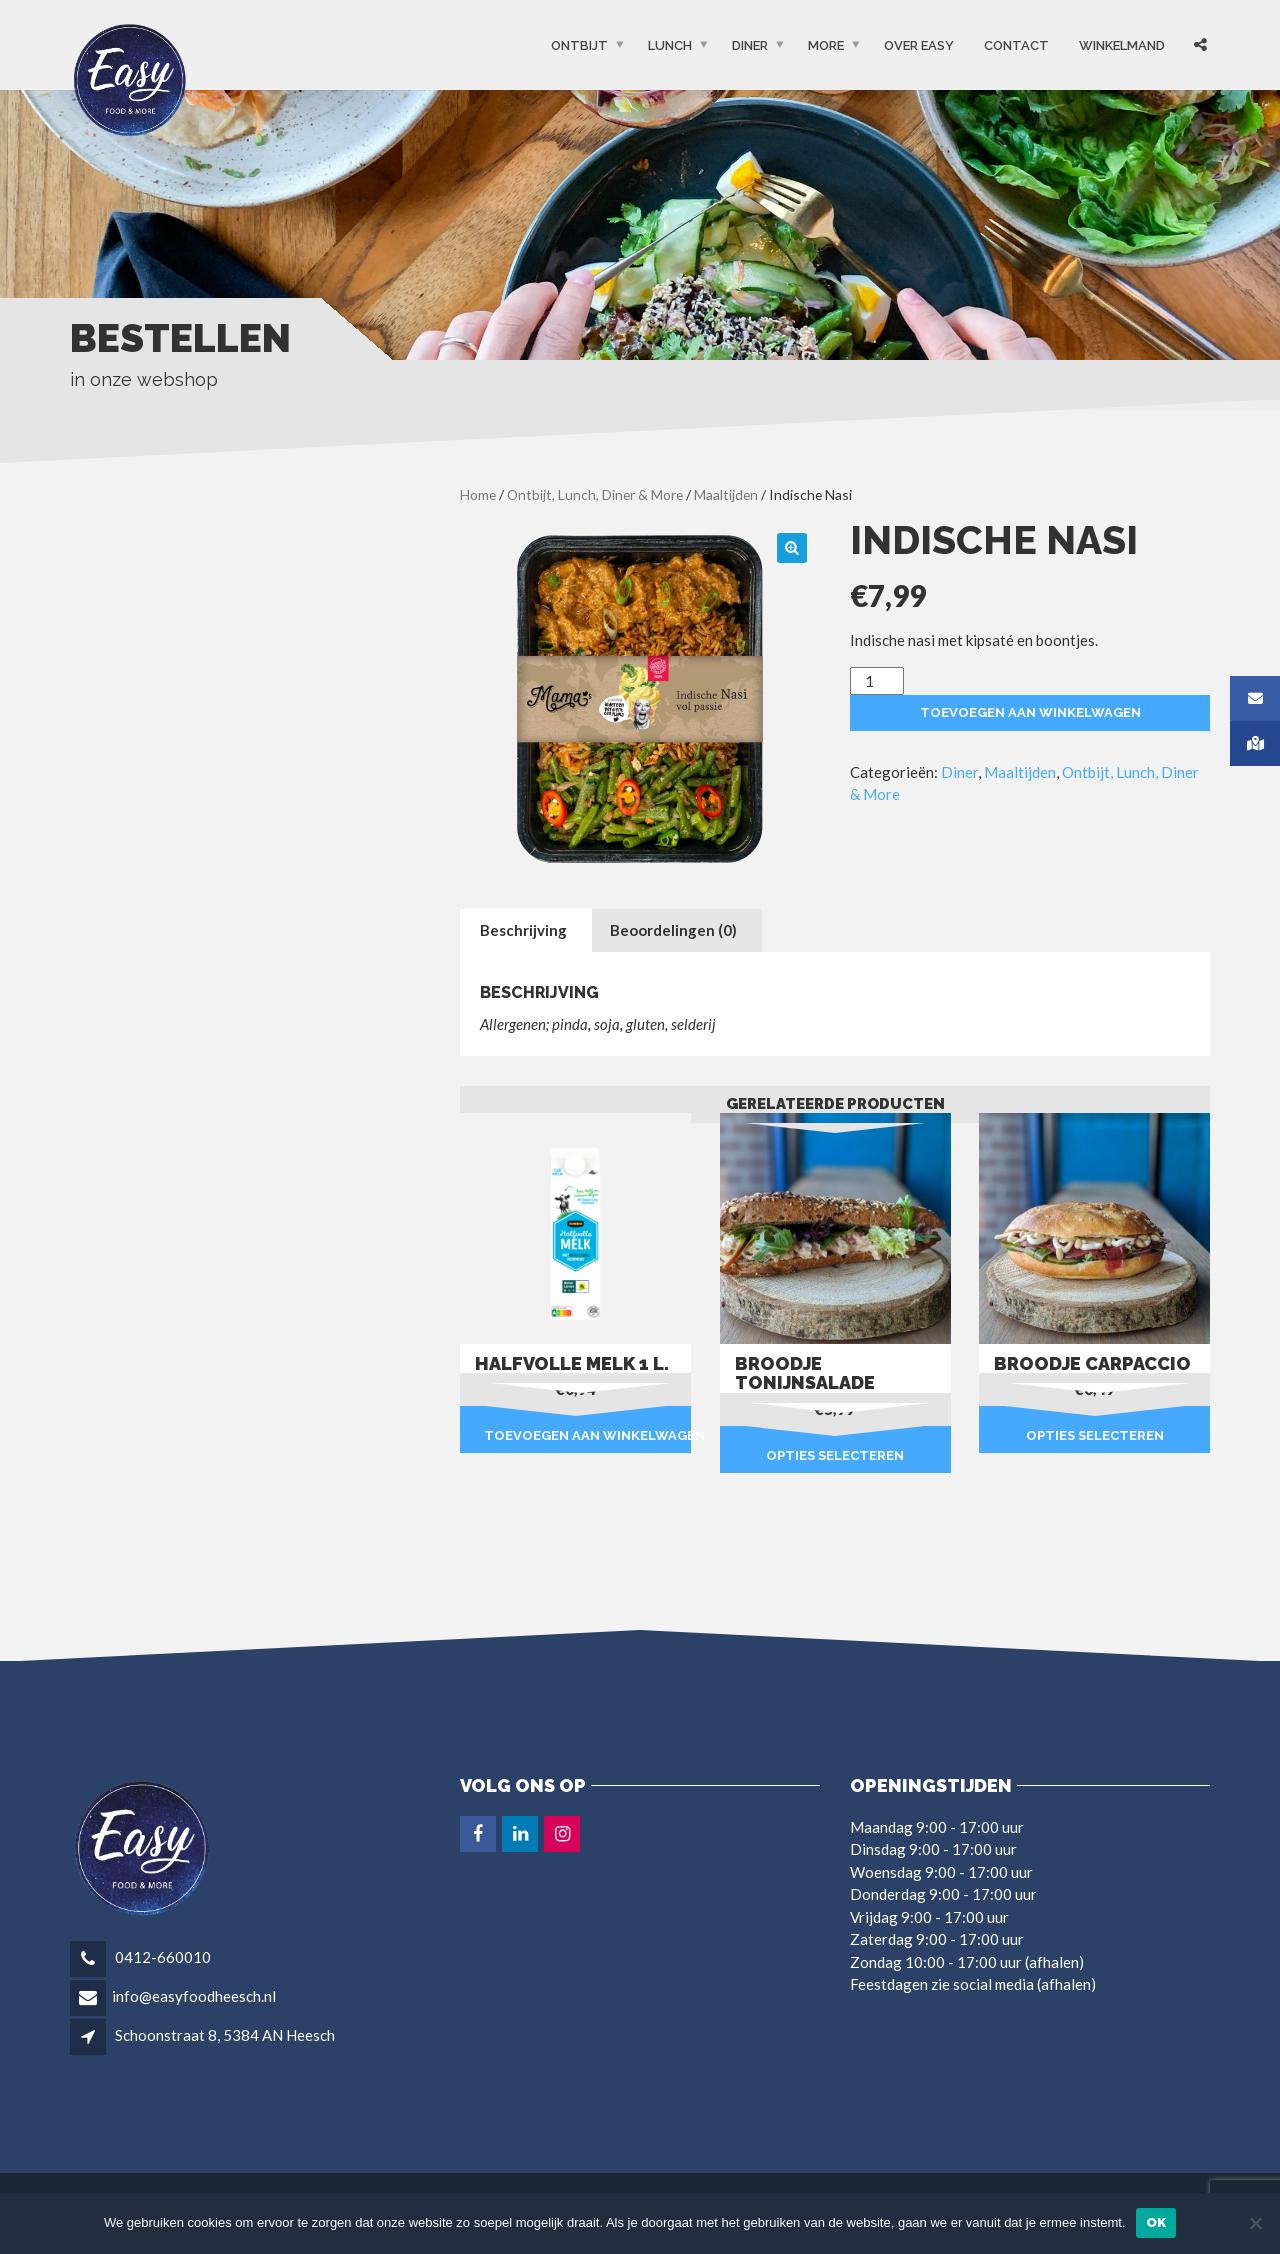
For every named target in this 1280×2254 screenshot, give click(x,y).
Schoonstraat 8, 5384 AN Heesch (225, 2035)
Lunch (670, 45)
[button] (792, 548)
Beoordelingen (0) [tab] (673, 930)
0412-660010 (161, 1957)
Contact (1016, 45)
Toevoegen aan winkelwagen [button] (587, 1435)
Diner (750, 45)
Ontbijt (579, 45)
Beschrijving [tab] (523, 930)
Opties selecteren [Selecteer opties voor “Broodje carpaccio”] (1095, 1435)
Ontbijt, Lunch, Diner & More (595, 494)
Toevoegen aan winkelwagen (1030, 712)
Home (478, 494)
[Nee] (1255, 2223)
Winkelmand (1122, 45)
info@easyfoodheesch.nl (194, 1996)
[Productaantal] (877, 681)
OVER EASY (919, 45)
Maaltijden (726, 494)
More (826, 45)
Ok (1156, 2222)
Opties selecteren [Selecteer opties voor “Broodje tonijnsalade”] (835, 1455)
